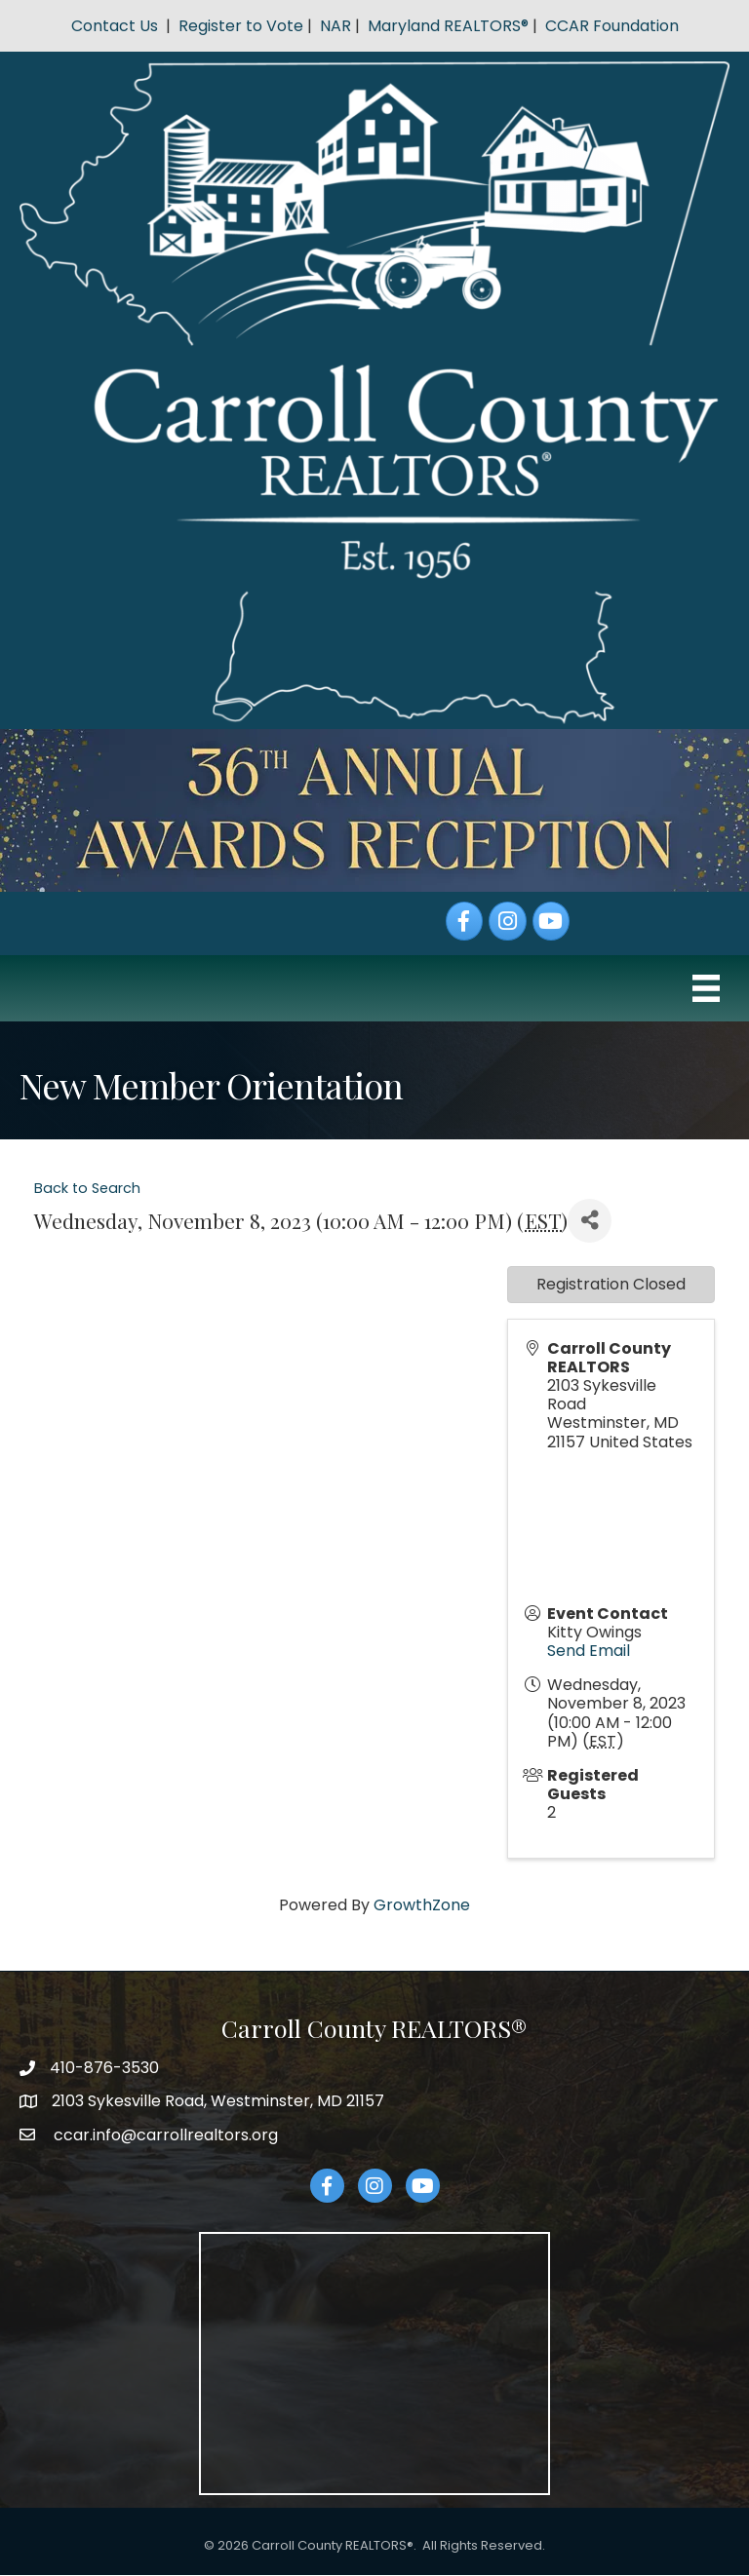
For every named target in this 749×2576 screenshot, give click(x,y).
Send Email (588, 1650)
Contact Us (114, 26)
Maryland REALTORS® (448, 26)
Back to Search (87, 1188)
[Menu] (706, 988)
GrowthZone (422, 1905)
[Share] (589, 1221)
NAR (335, 26)
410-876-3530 (104, 2068)
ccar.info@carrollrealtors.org (164, 2135)
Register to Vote (240, 26)
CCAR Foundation (612, 26)
